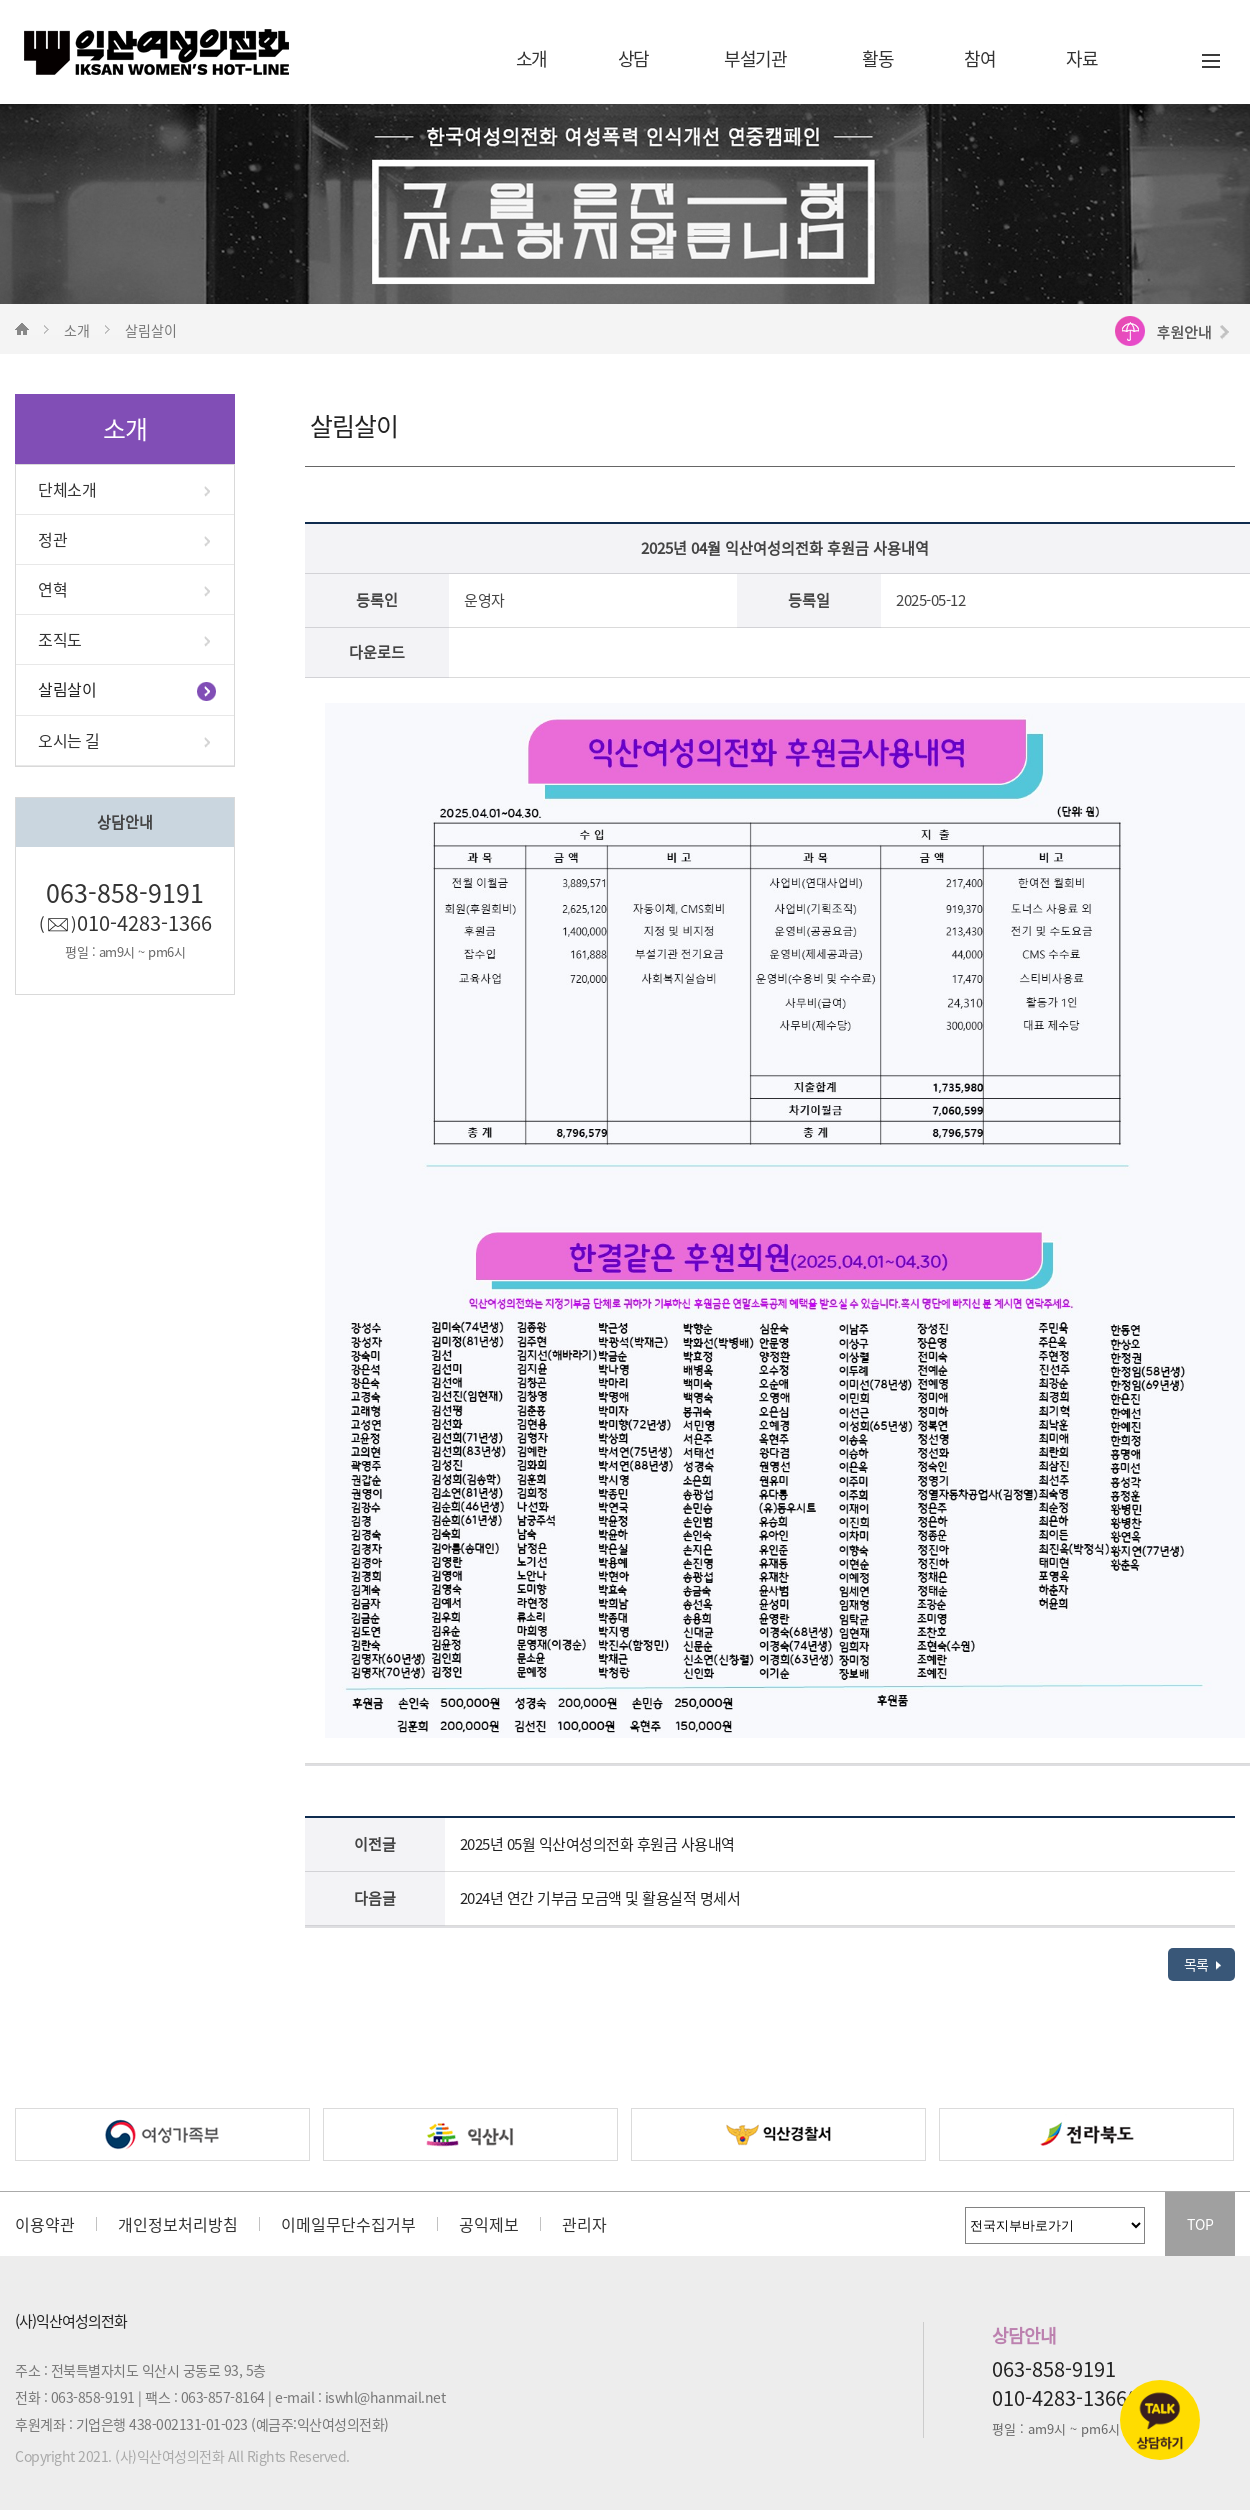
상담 (633, 58)
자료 (1081, 58)
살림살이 (67, 689)
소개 (531, 58)
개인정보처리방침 (178, 2224)
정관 (52, 539)
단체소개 (67, 489)
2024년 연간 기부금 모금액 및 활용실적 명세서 (600, 1898)
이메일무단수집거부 (348, 2224)
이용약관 (45, 2224)
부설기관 (755, 58)
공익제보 (489, 2224)
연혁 (52, 589)
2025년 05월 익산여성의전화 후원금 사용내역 (597, 1844)
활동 (877, 58)
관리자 (584, 2224)
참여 (979, 58)
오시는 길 (69, 740)
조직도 (60, 639)
